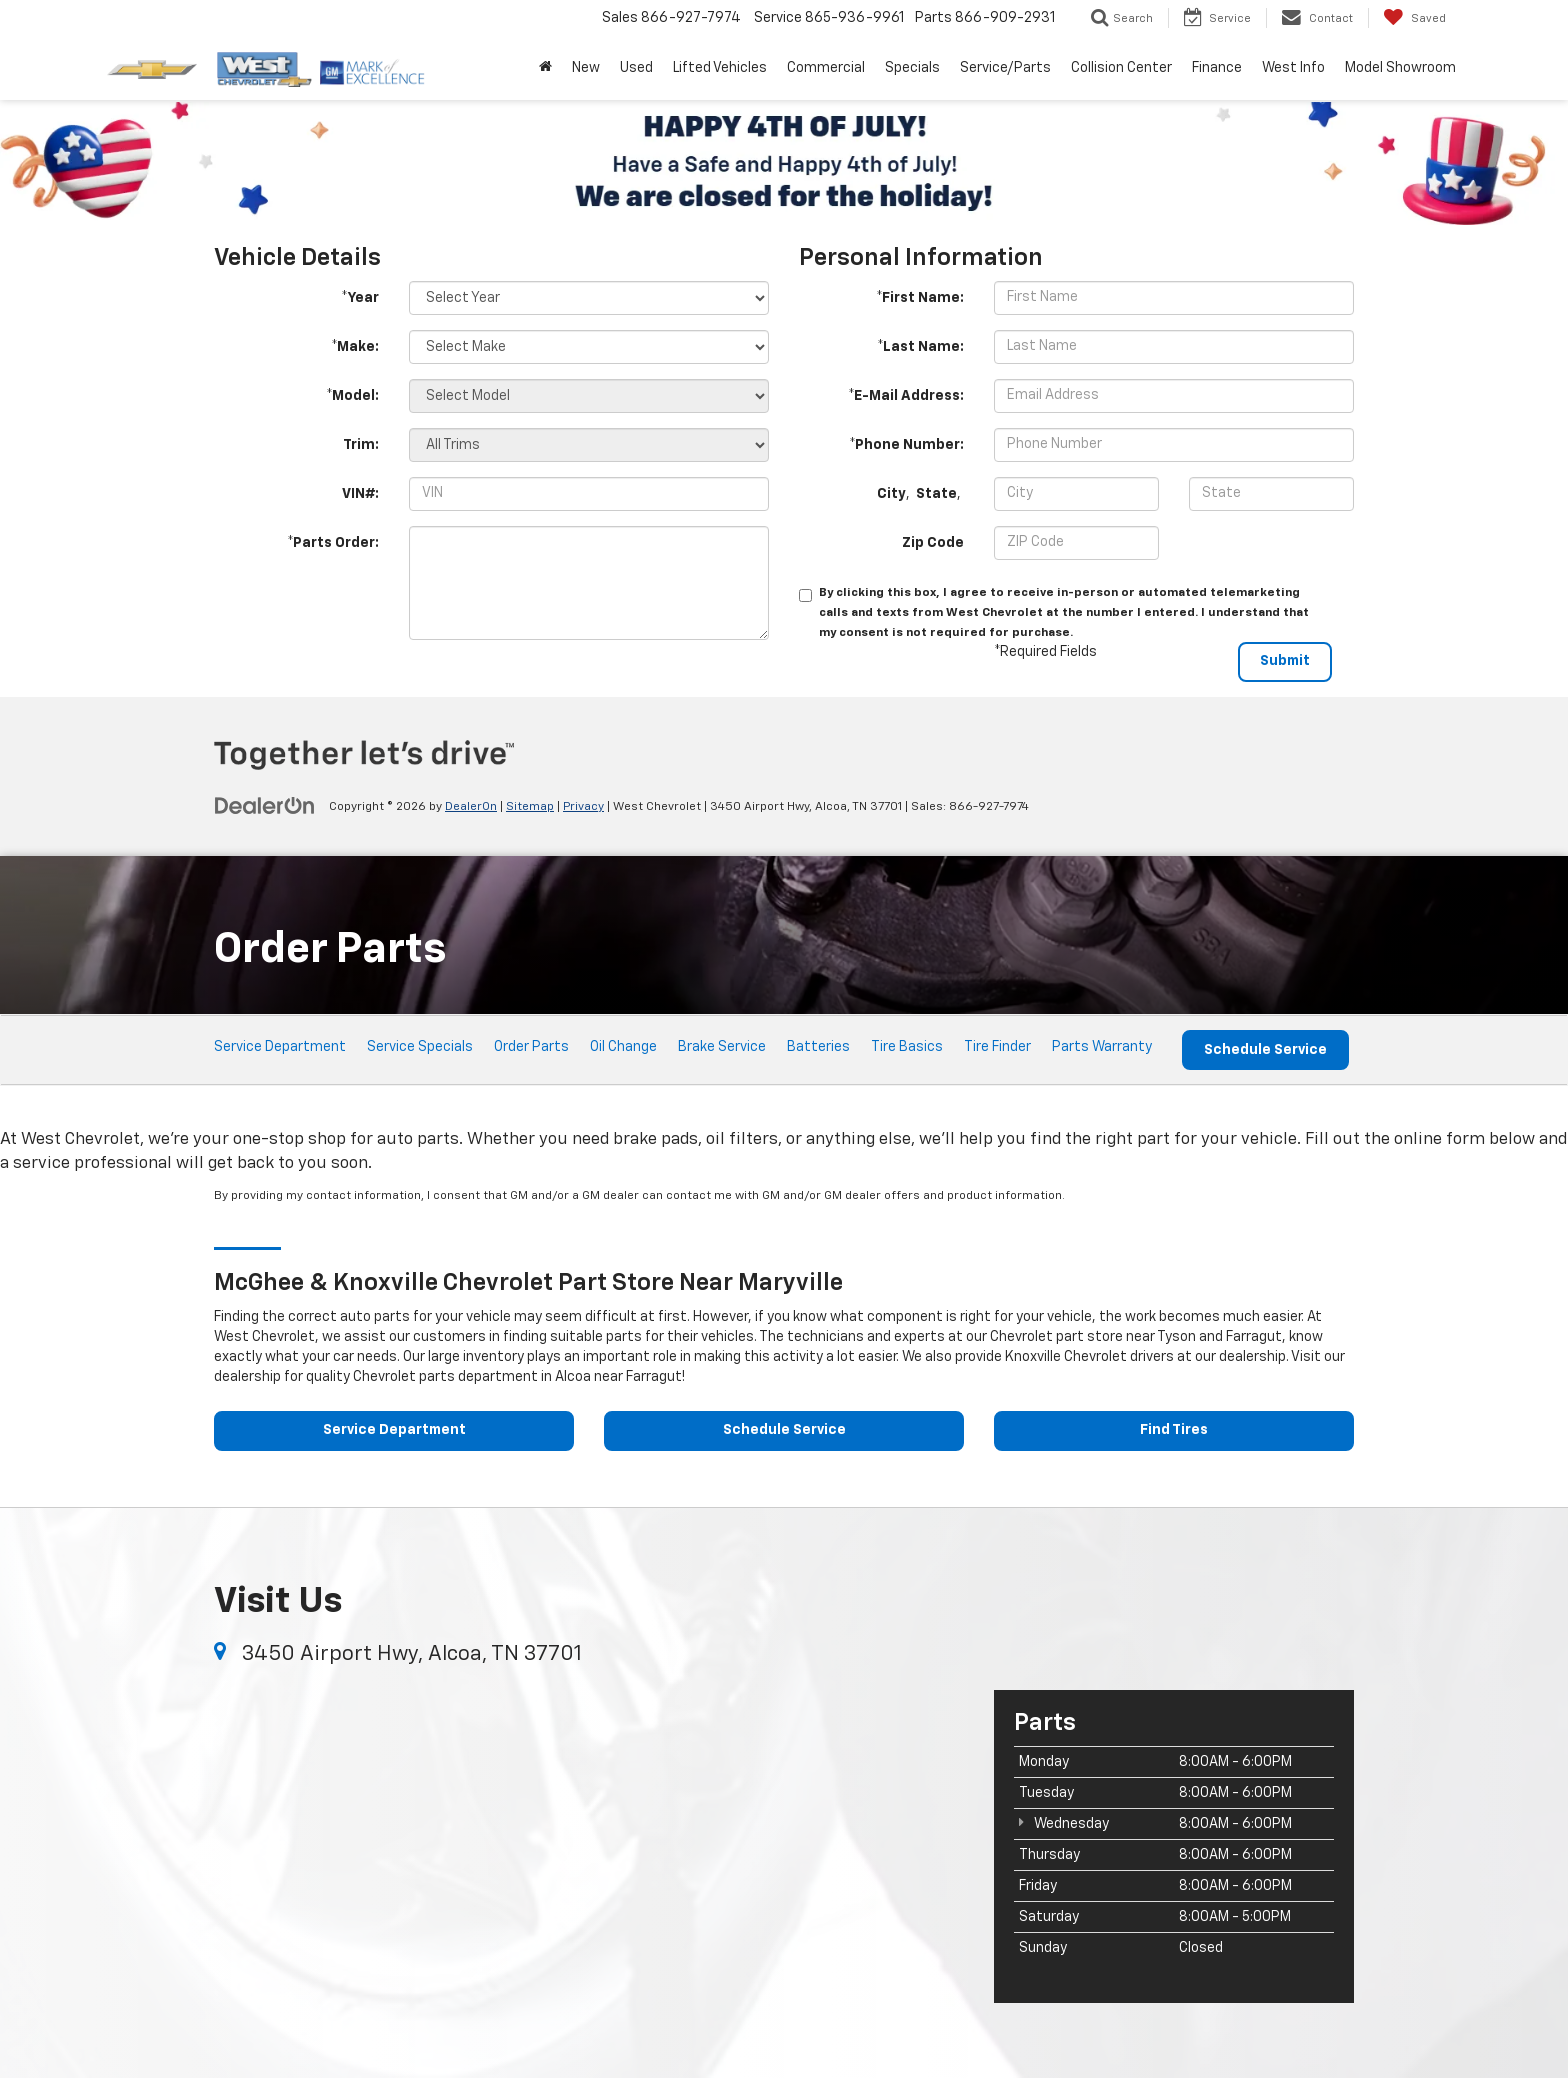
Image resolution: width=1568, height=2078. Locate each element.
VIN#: (360, 494)
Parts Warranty (1102, 1047)
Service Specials (420, 1047)
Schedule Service (1265, 1050)
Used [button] (636, 68)
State (936, 494)
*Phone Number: (906, 445)
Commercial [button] (826, 68)
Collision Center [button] (1121, 68)
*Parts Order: (333, 543)
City (891, 494)
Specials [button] (912, 68)
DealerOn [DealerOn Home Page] (471, 807)
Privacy (583, 807)
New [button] (586, 68)
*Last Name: (920, 347)
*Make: (355, 347)
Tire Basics (907, 1047)
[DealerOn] (265, 806)
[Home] (545, 68)
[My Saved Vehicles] (1414, 18)
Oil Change (623, 1047)
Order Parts (531, 1047)
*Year (360, 298)
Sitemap (530, 807)
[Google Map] (589, 1845)
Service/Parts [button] (1005, 68)
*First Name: (920, 298)
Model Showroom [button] (1400, 68)
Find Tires (1174, 1431)
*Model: (352, 396)
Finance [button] (1217, 68)
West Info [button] (1293, 68)
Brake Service (722, 1047)
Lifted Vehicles (720, 68)
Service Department (280, 1047)
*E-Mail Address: (906, 396)
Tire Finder (997, 1047)
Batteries (818, 1047)
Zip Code (933, 543)
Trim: (361, 445)
